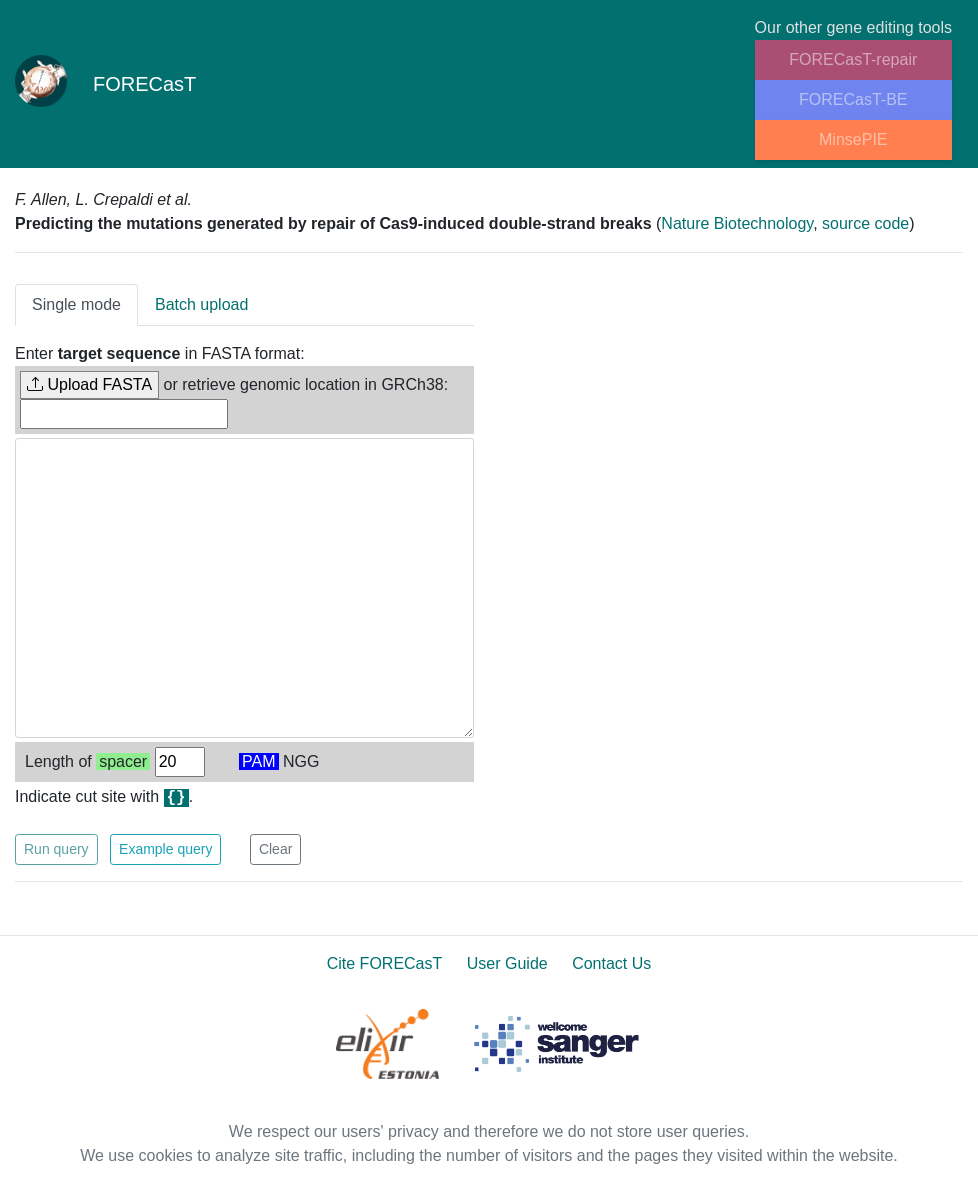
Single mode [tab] (76, 304)
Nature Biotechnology (737, 223)
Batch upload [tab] (201, 304)
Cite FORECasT (385, 963)
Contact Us (611, 963)
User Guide (507, 963)
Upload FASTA (89, 384)
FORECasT (106, 84)
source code (865, 223)
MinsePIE (853, 139)
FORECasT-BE (853, 99)
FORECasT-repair (853, 59)
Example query (165, 849)
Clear (275, 849)
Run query (56, 849)
